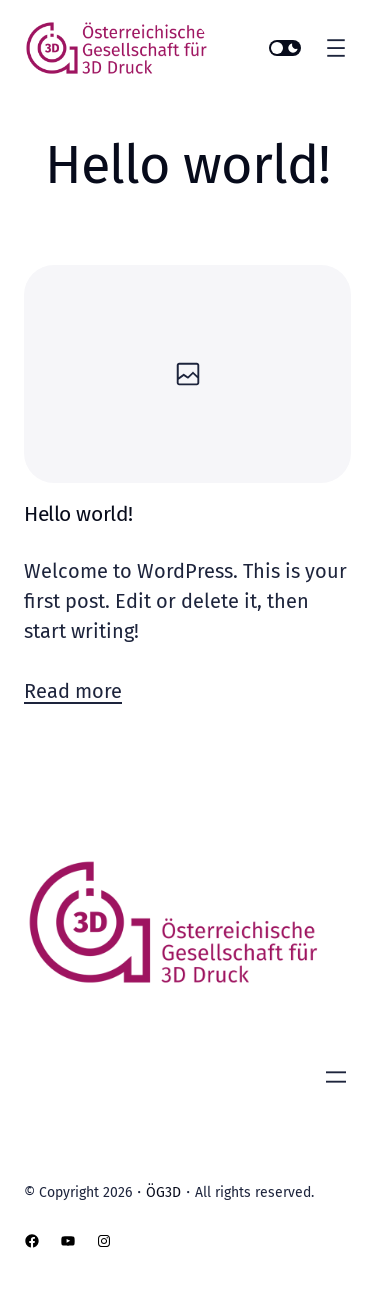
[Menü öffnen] (336, 48)
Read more (73, 691)
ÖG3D (163, 1192)
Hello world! (78, 514)
